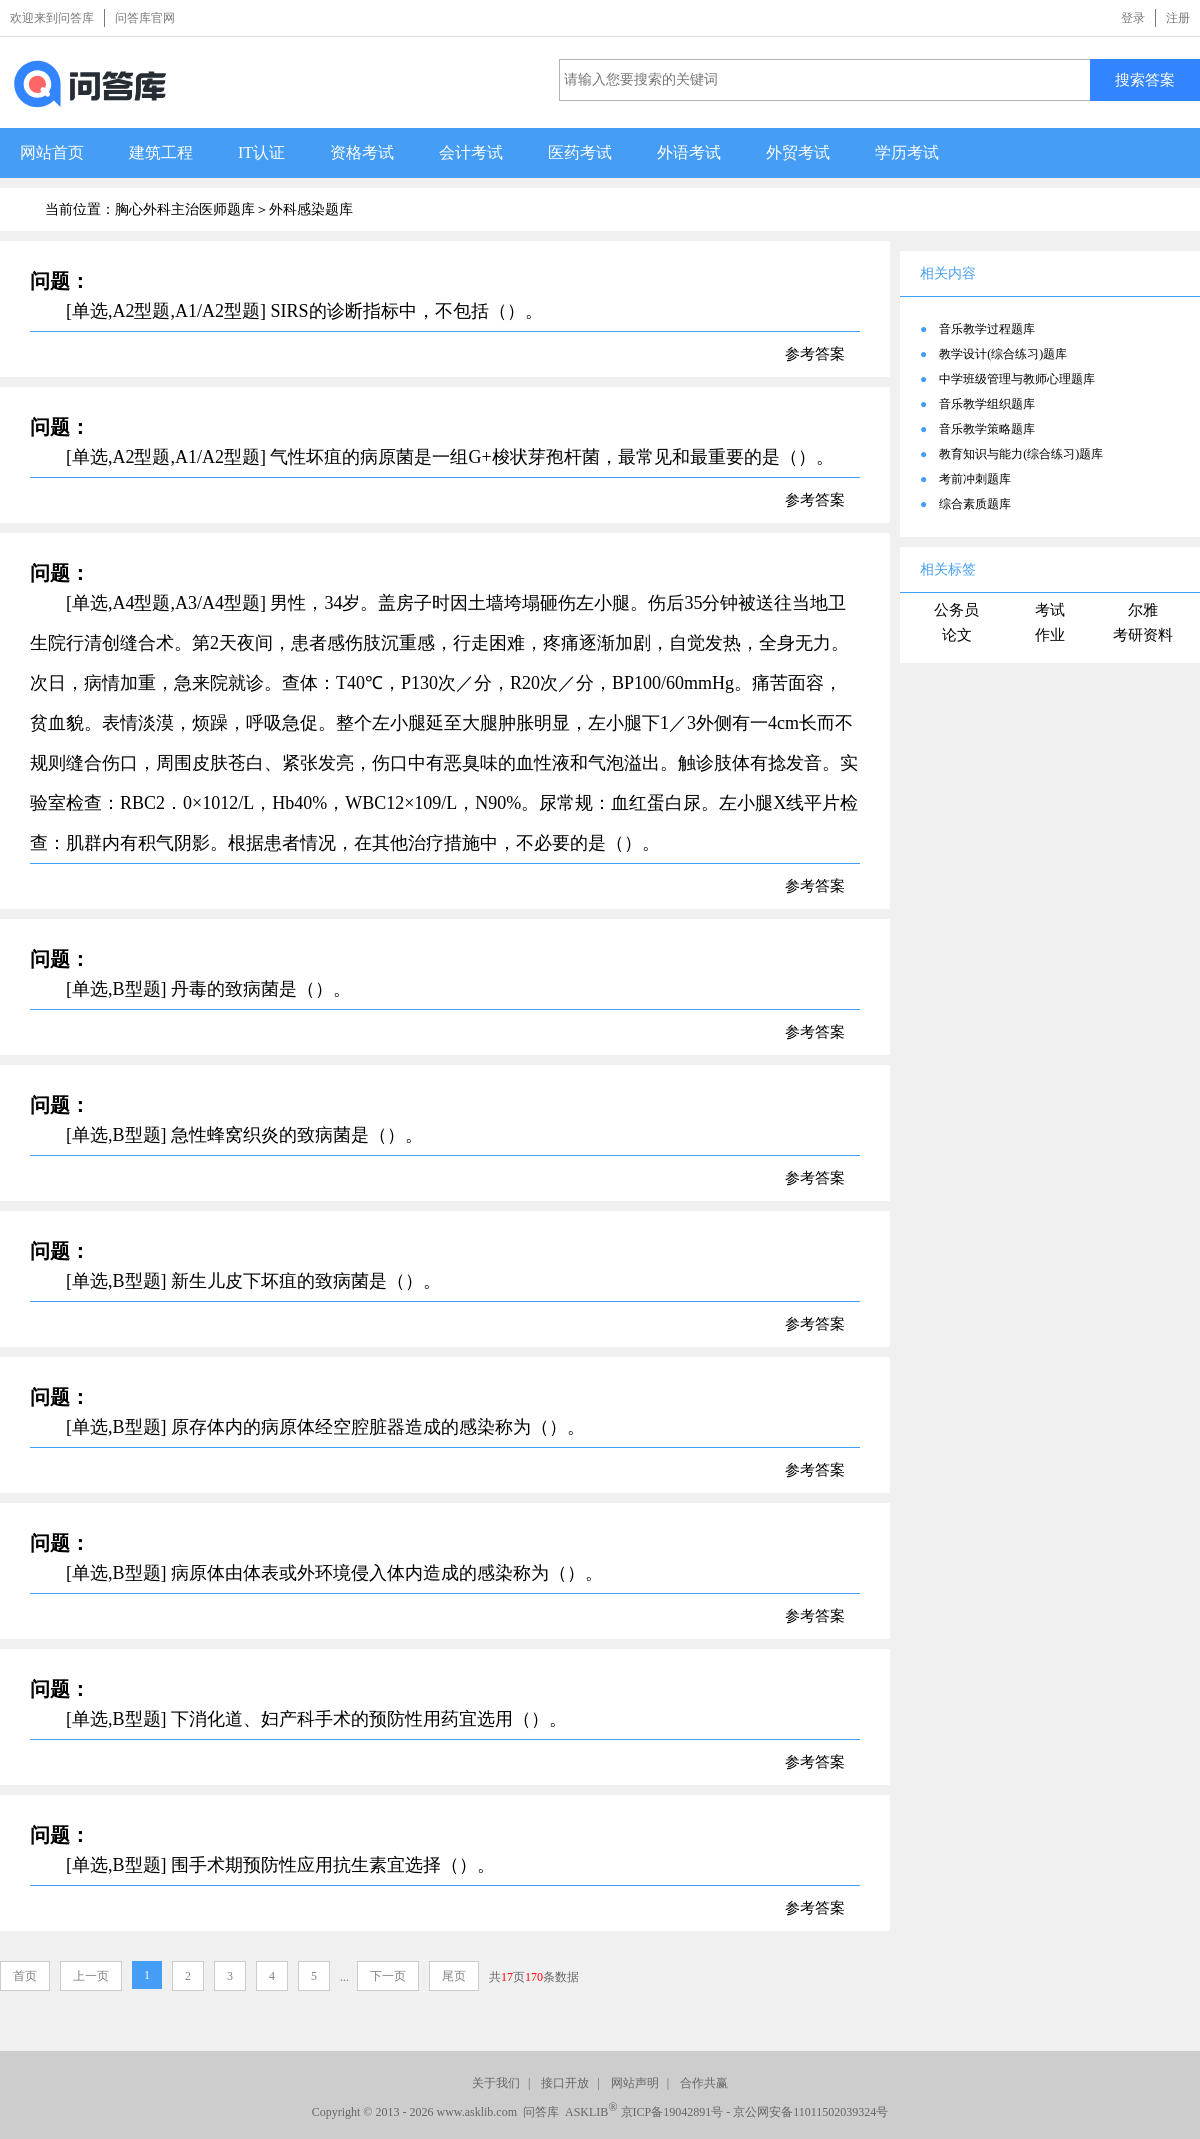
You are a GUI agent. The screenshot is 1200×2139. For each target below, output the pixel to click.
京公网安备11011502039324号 (810, 2112)
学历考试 (907, 152)
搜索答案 (1145, 79)
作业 (1050, 635)
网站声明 (635, 2083)
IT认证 (261, 152)
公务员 (956, 610)
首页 (25, 1976)
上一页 (91, 1976)
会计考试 (471, 152)
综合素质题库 (975, 504)
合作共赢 (704, 2083)
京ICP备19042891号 (672, 2112)
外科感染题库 (311, 209)
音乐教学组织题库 (987, 404)
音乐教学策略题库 (987, 429)
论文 (957, 635)
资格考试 (362, 152)
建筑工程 (161, 152)
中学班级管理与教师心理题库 (1017, 379)
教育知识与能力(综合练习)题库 (1021, 454)
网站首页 (52, 152)
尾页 (454, 1976)
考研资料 (1143, 635)
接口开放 (565, 2083)
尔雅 (1143, 610)
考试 (1050, 610)
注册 (1178, 18)
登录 (1133, 18)
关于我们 (496, 2083)
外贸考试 (798, 152)
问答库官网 (145, 18)
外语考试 (689, 152)
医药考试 (580, 152)
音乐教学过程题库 (987, 329)
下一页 (388, 1976)
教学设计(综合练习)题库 (1003, 354)
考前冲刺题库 (975, 479)
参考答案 (815, 354)
